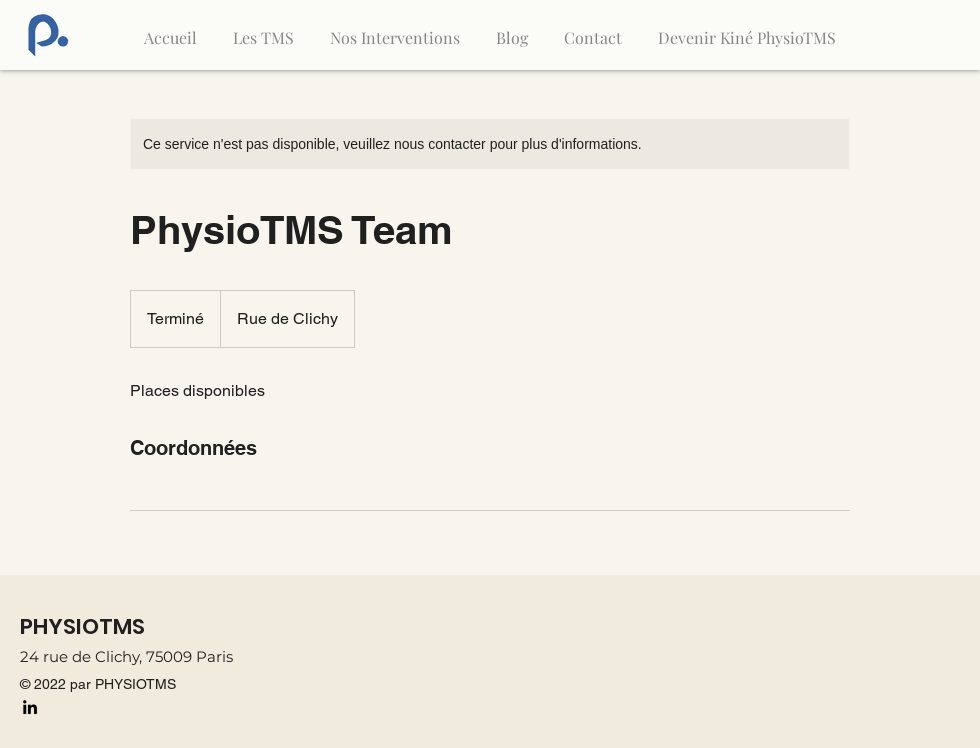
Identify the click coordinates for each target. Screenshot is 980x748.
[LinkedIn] (30, 707)
